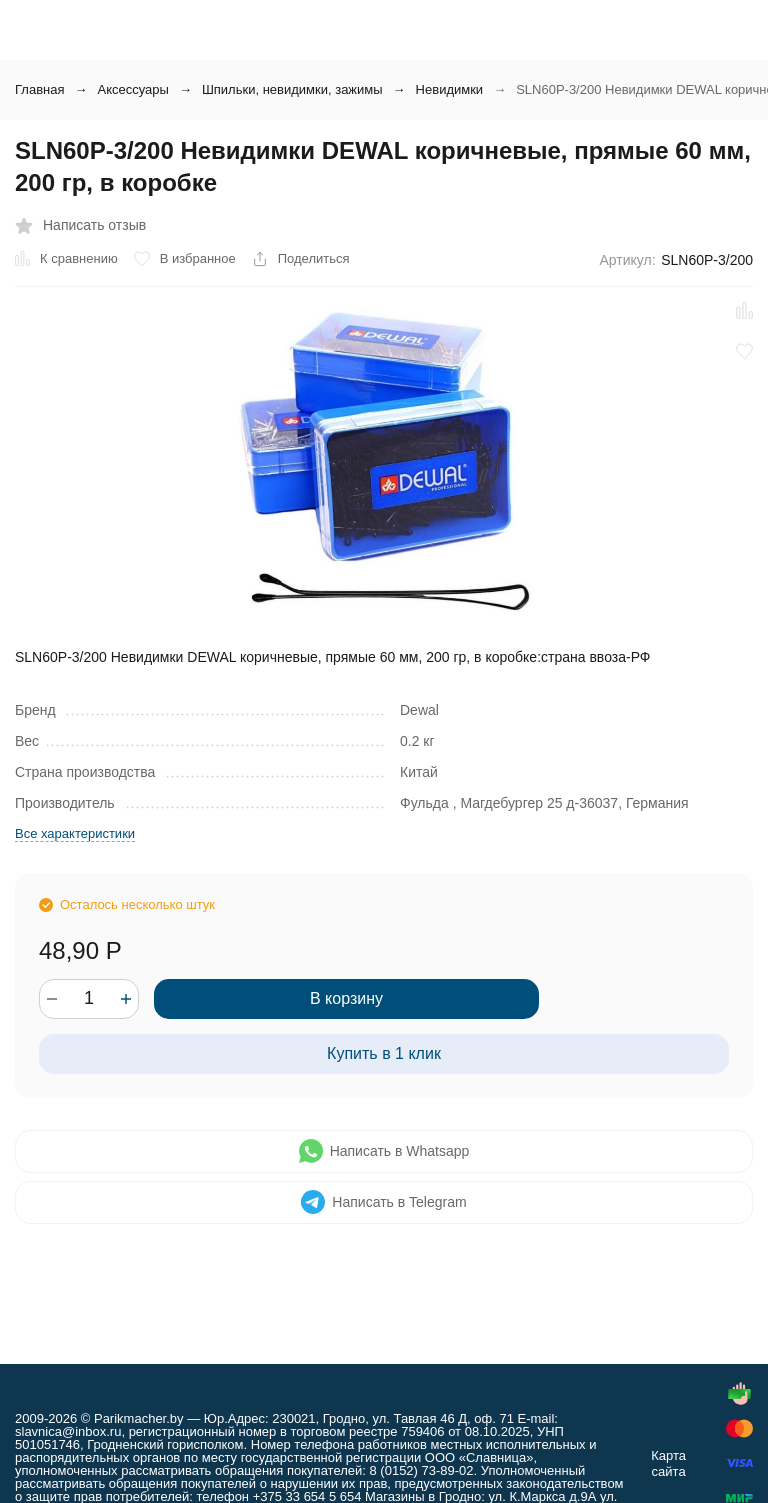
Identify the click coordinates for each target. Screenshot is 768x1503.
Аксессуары (132, 89)
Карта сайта (668, 1463)
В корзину (346, 998)
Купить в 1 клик (384, 1053)
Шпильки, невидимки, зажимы (292, 89)
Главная (39, 89)
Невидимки (450, 89)
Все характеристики (75, 833)
